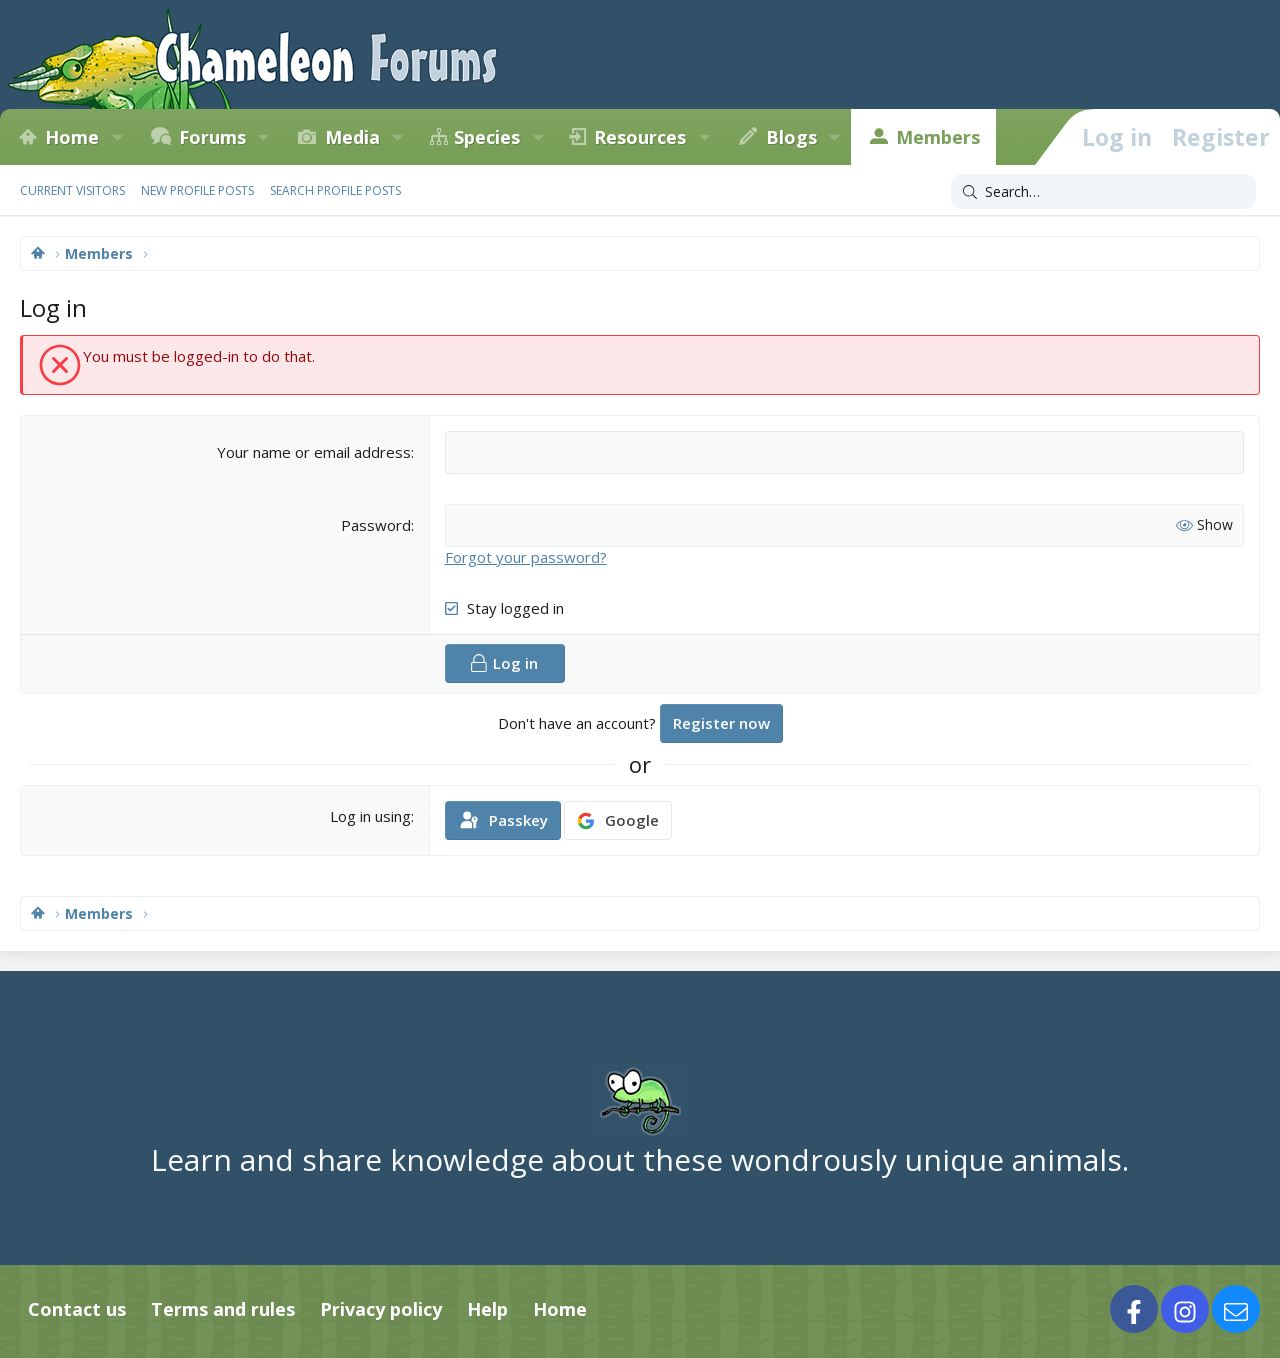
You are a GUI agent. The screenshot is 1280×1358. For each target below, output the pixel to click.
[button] (117, 137)
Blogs (791, 137)
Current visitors (72, 190)
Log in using (370, 816)
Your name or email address (314, 452)
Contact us (77, 1309)
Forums (212, 137)
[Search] (1103, 192)
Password (376, 525)
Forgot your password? (526, 557)
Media (352, 137)
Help (487, 1309)
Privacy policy (381, 1309)
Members (938, 137)
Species (487, 137)
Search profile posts (335, 190)
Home (72, 137)
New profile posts (197, 190)
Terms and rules (223, 1309)
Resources (640, 137)
